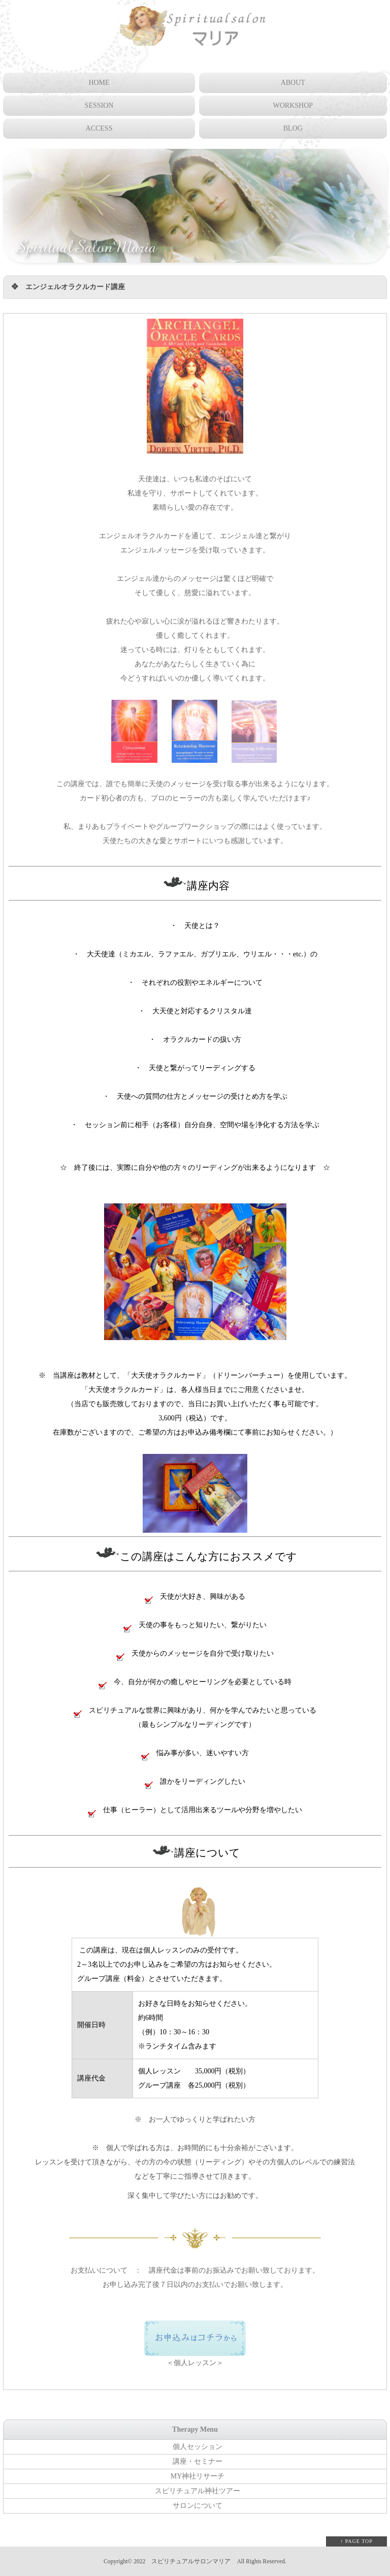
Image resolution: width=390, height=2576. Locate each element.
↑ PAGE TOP (356, 2541)
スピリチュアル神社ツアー (197, 2491)
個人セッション (197, 2446)
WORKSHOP (293, 105)
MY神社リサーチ (198, 2476)
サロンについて (197, 2505)
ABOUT (293, 82)
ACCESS (99, 128)
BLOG (293, 128)
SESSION (99, 105)
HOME (98, 82)
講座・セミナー (197, 2461)
